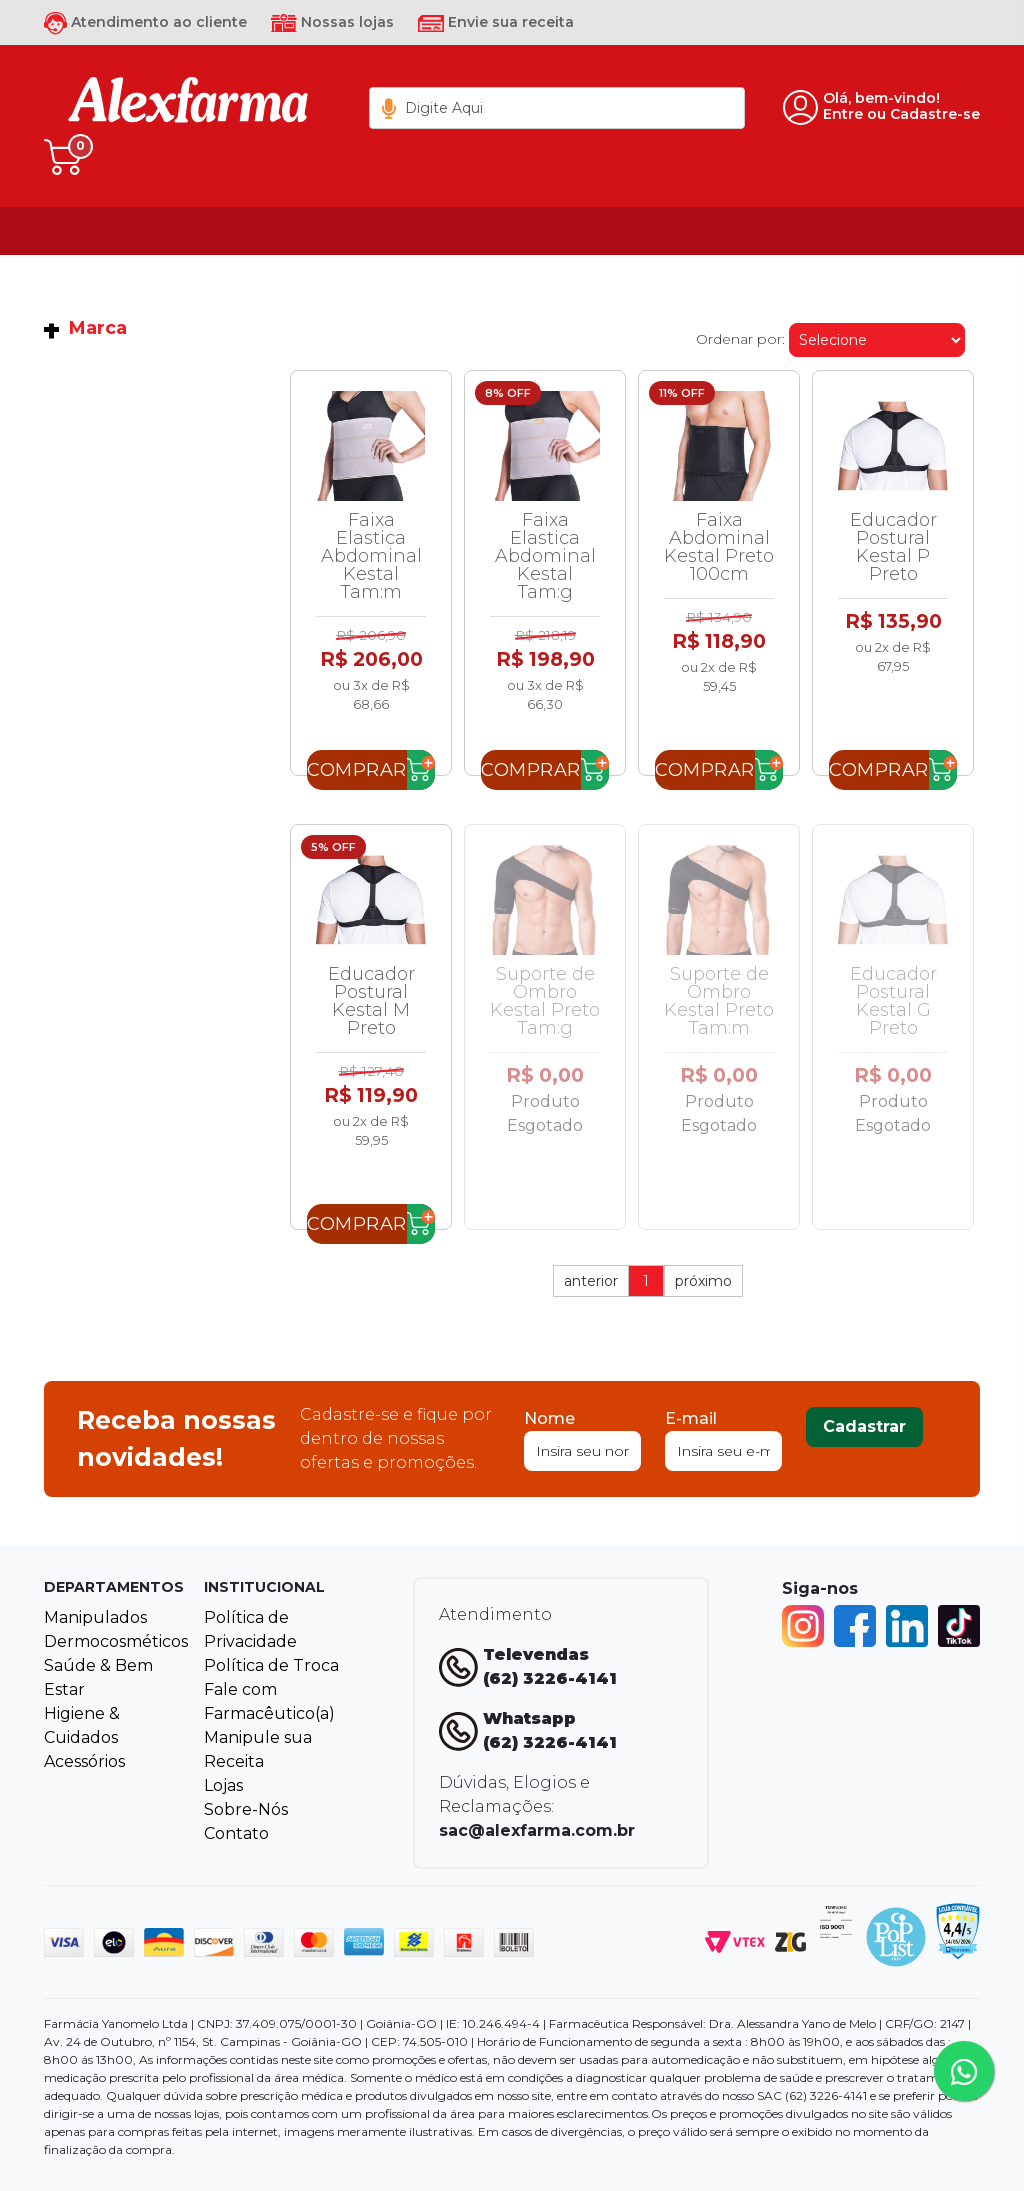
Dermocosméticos (116, 1641)
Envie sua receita (496, 22)
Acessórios (84, 1761)
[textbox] (557, 108)
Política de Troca (271, 1665)
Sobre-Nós (246, 1809)
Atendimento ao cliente (145, 22)
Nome (549, 1418)
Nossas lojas (332, 22)
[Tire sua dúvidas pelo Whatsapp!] (964, 2071)
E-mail (691, 1418)
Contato (236, 1833)
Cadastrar (864, 1426)
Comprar (357, 770)
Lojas (223, 1785)
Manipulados (95, 1617)
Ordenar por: (740, 339)
